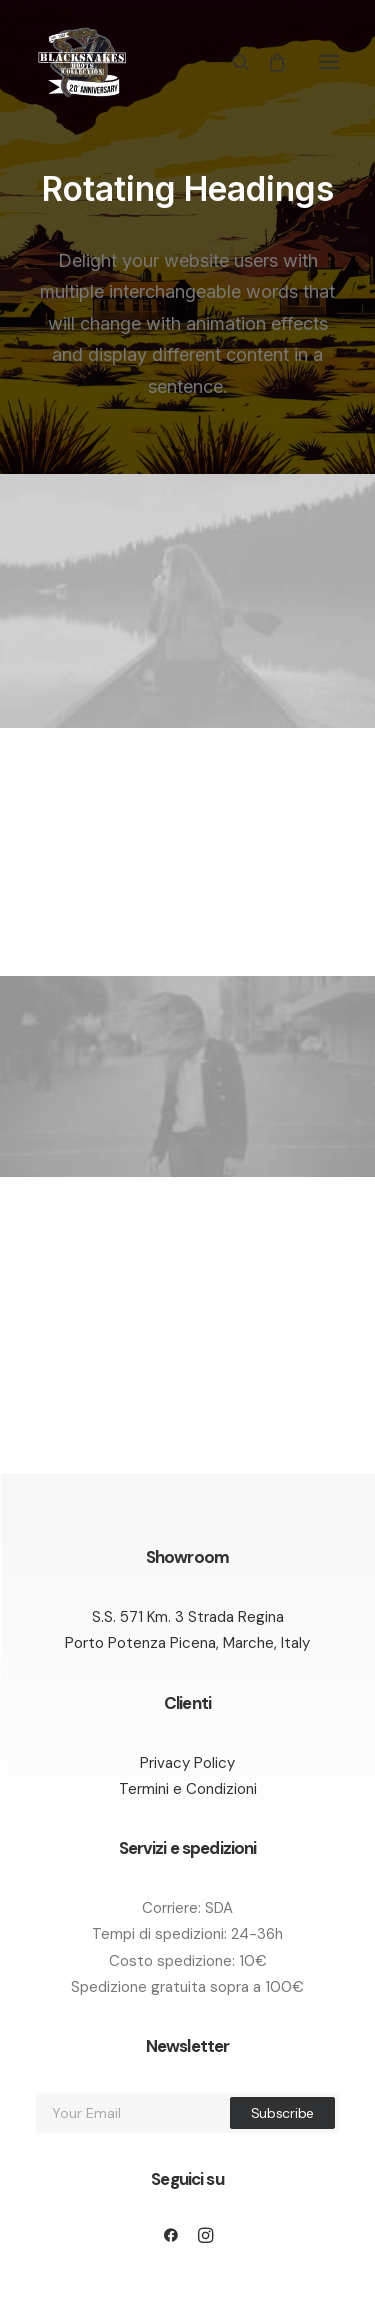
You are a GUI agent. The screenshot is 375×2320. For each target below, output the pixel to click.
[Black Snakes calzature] (81, 62)
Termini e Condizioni (188, 1789)
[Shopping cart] (268, 62)
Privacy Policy (187, 1763)
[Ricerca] (232, 62)
